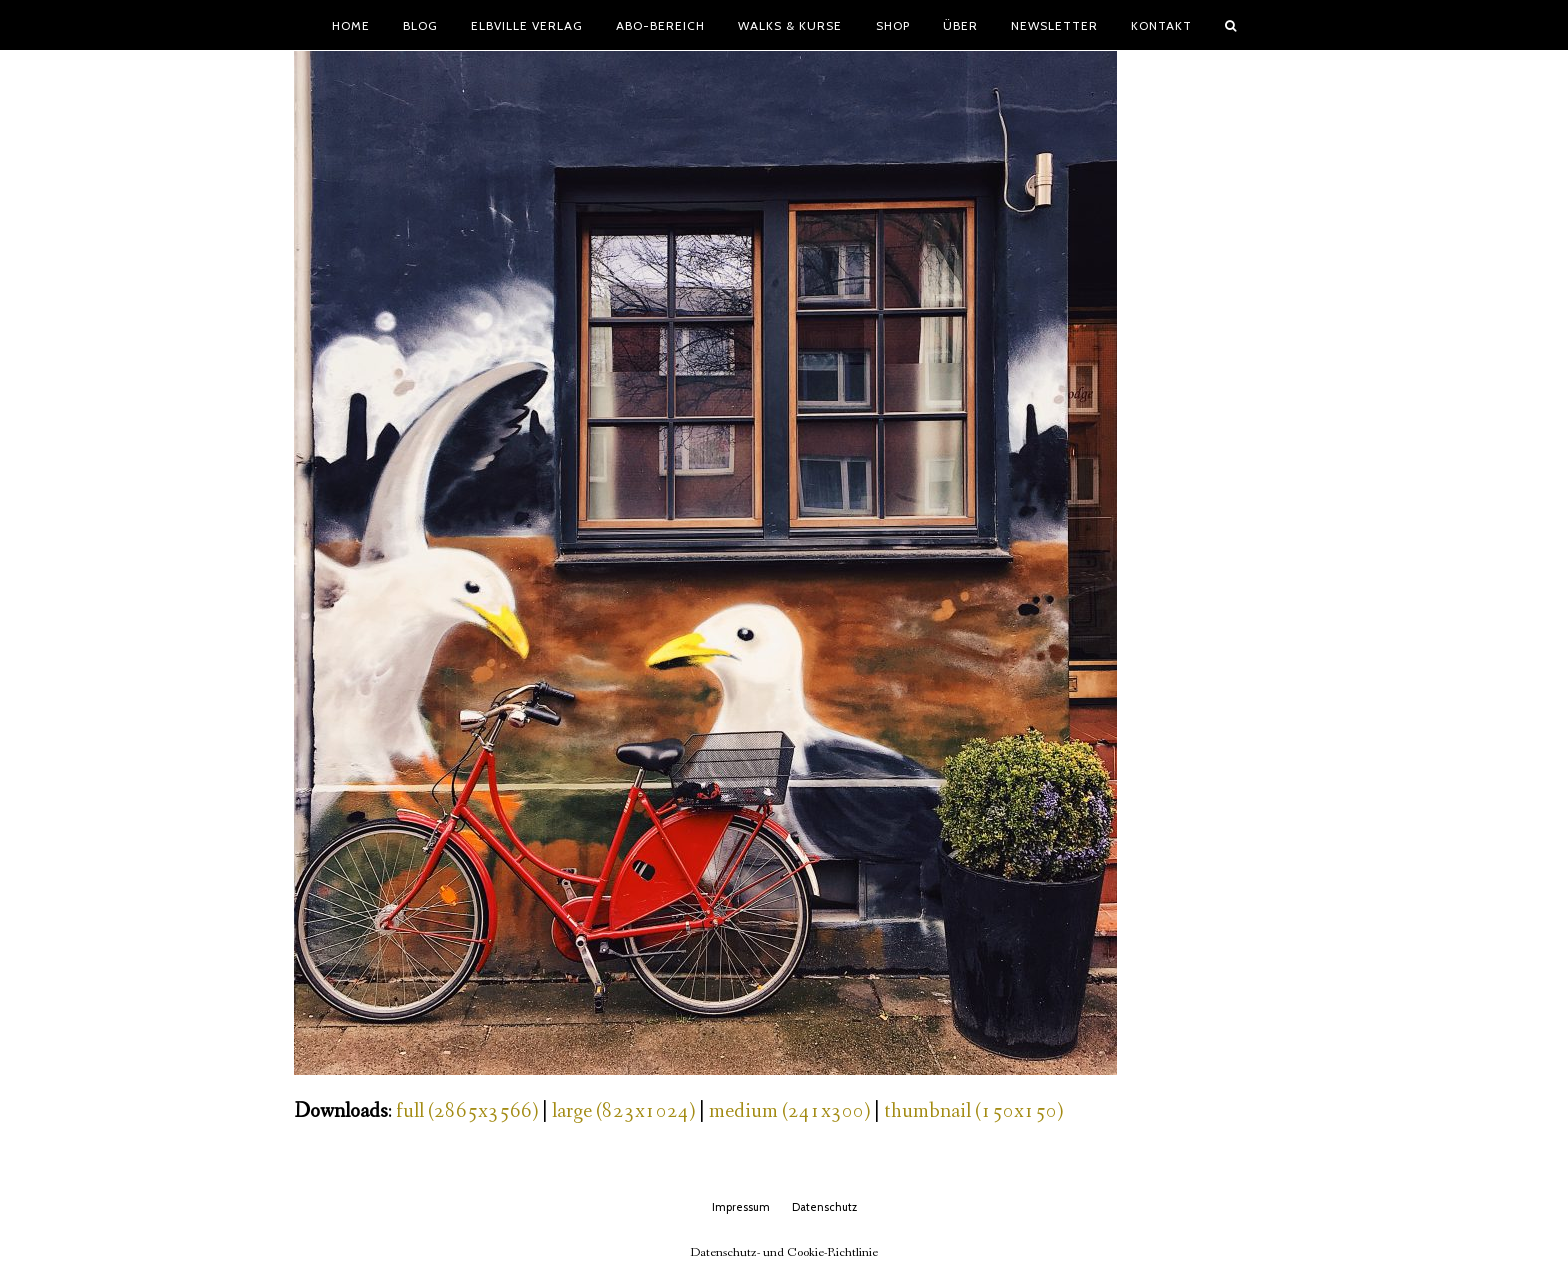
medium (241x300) (789, 1111)
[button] (1231, 25)
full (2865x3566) (467, 1111)
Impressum (741, 1207)
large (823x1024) (623, 1111)
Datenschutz (824, 1207)
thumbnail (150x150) (973, 1111)
